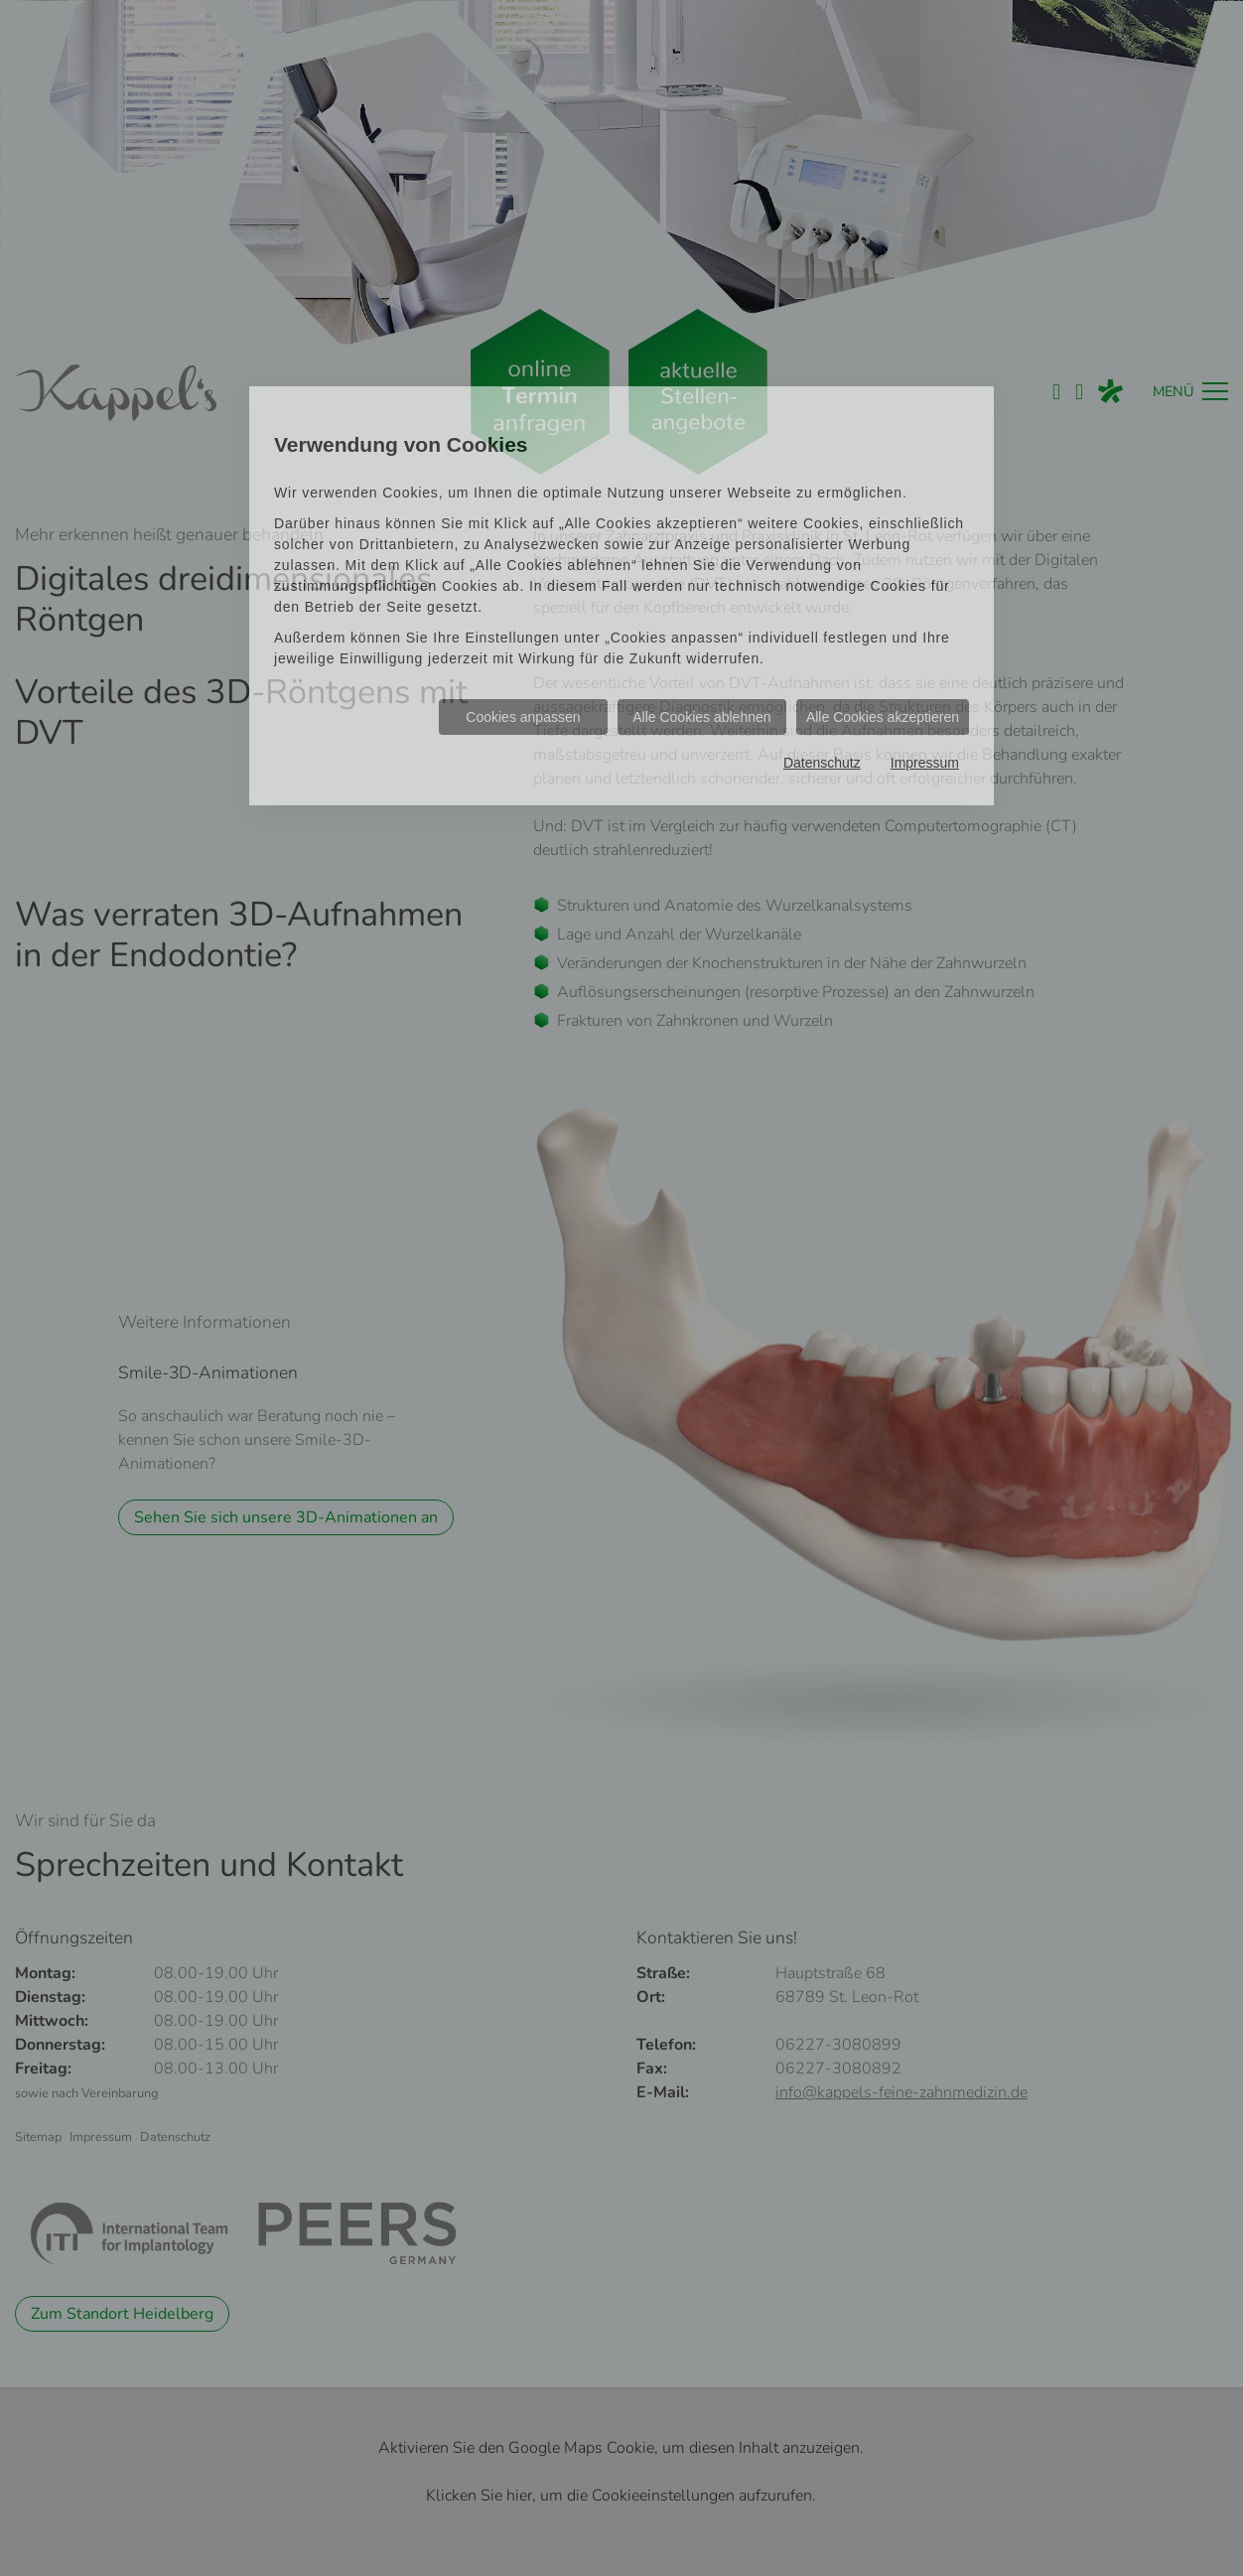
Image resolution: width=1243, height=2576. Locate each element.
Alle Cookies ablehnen (701, 717)
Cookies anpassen (523, 717)
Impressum (925, 763)
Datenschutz (822, 763)
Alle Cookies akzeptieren (882, 717)
